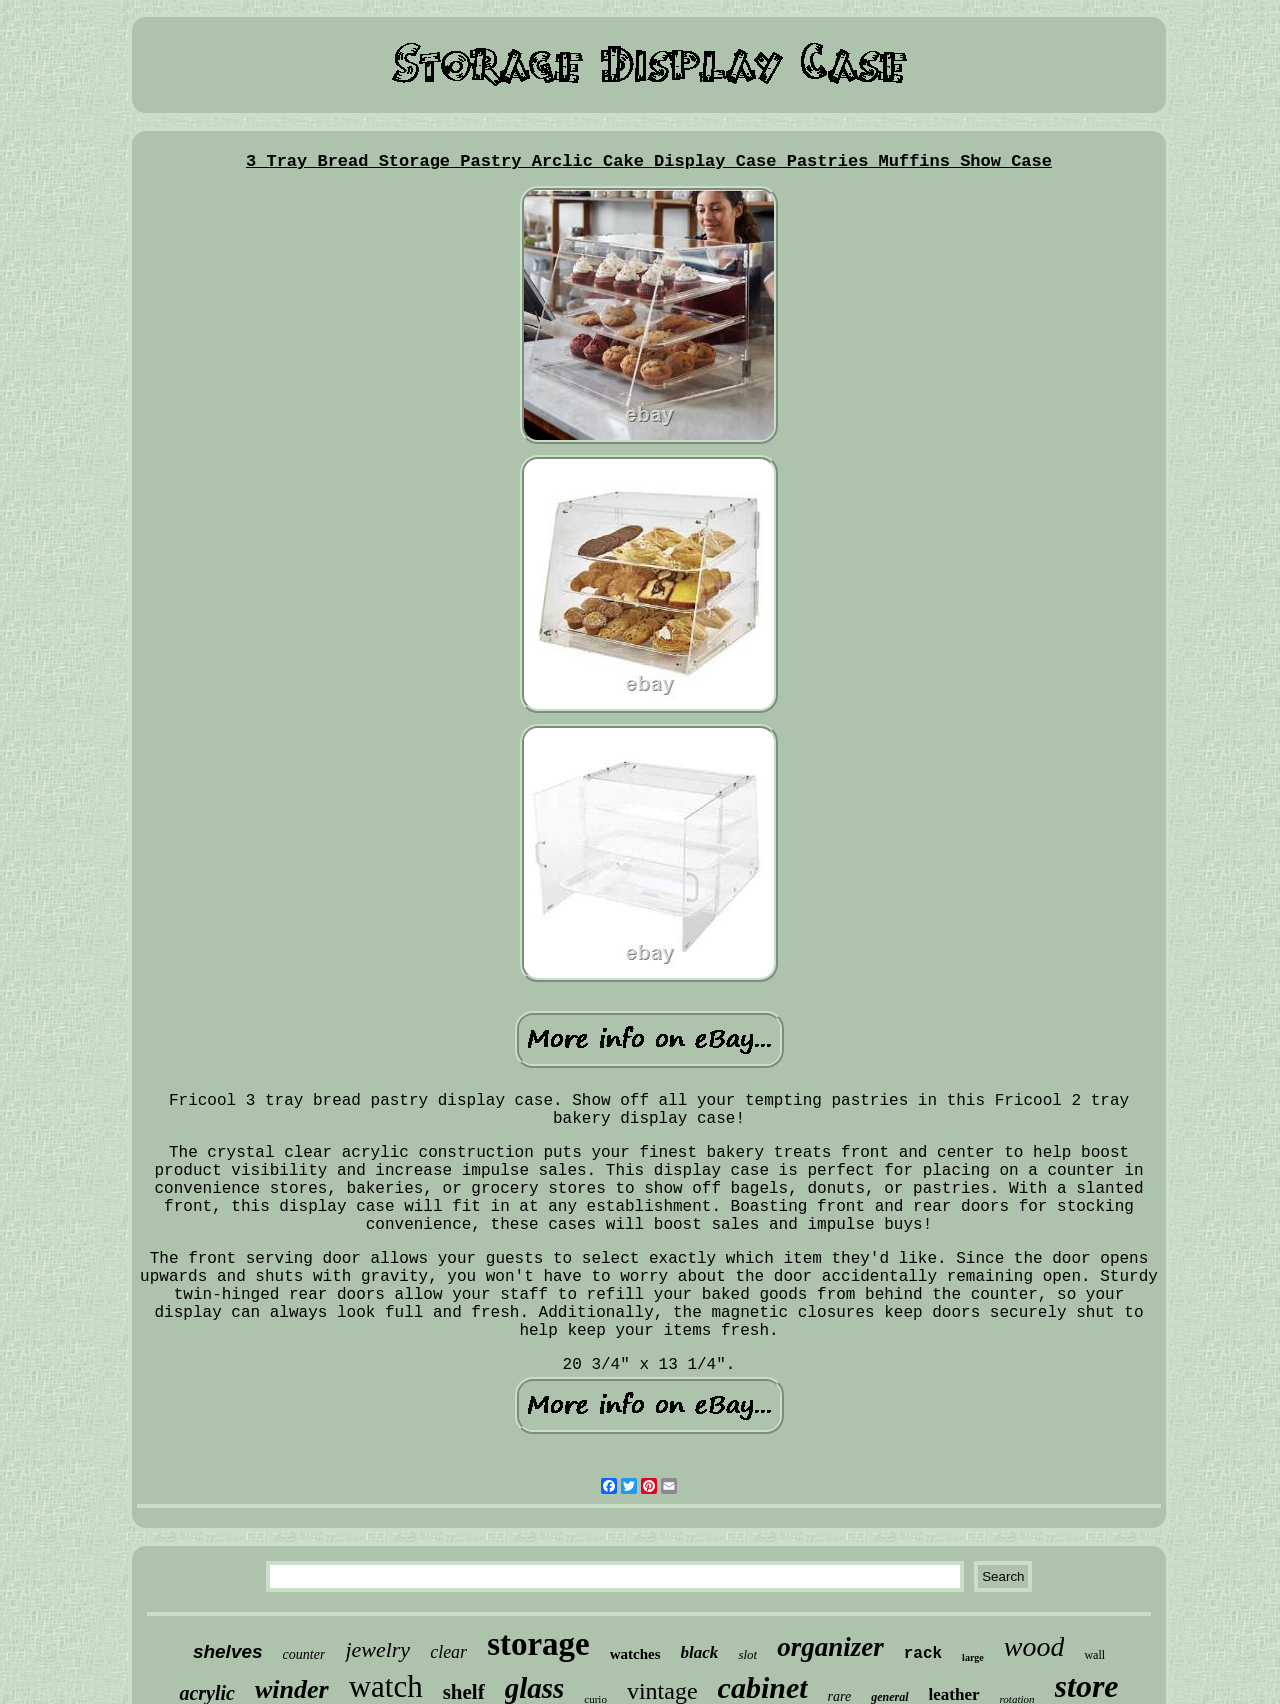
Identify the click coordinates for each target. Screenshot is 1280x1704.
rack (923, 1654)
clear (448, 1652)
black (700, 1652)
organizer (830, 1647)
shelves (228, 1651)
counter (304, 1654)
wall (1094, 1655)
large (973, 1657)
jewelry (377, 1649)
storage (538, 1644)
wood (1034, 1646)
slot (747, 1654)
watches (635, 1654)
